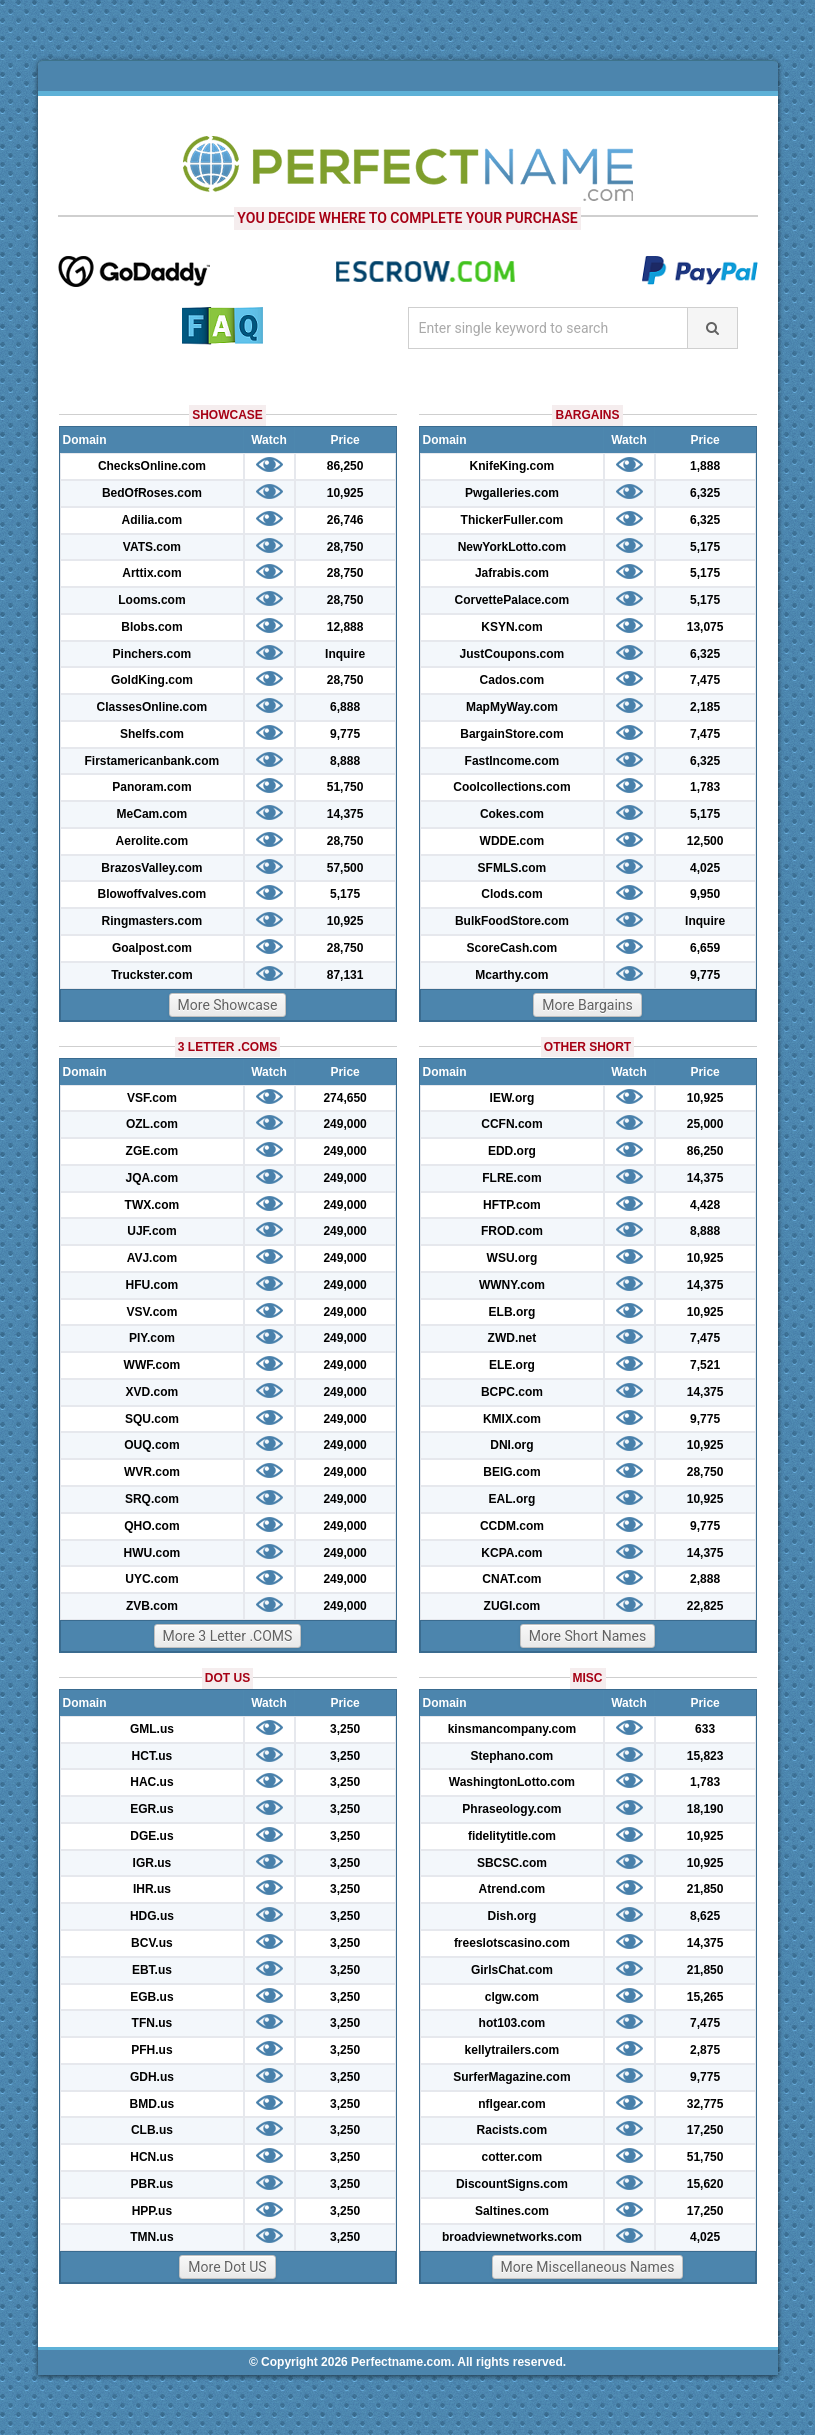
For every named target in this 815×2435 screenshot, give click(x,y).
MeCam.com (152, 814)
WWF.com (152, 1365)
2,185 (705, 707)
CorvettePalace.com (512, 600)
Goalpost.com (152, 948)
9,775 (345, 734)
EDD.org (512, 1151)
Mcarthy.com (511, 975)
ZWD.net (512, 1338)
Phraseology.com (511, 1809)
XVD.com (152, 1392)
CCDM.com (512, 1526)
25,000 (705, 1124)
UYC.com (151, 1579)
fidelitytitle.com (512, 1836)
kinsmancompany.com (512, 1729)
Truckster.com (151, 975)
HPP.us (152, 2211)
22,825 (705, 1606)
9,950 (705, 894)
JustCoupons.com (512, 654)
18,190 (705, 1809)
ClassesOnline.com (152, 707)
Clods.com (511, 894)
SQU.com (152, 1419)
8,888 (345, 761)
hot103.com (512, 2023)
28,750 (345, 547)
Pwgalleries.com (512, 493)
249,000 (344, 1124)
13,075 (705, 627)
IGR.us (152, 1863)
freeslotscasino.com (512, 1943)
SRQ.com (152, 1499)
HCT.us (152, 1756)
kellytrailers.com (512, 2050)
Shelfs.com (152, 734)
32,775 (705, 2104)
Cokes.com (512, 814)
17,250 (705, 2130)
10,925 (345, 493)
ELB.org (512, 1312)
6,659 (705, 948)
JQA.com (152, 1178)
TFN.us (152, 2023)
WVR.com (152, 1472)
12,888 (345, 627)
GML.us (152, 1729)
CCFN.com (511, 1124)
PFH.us (151, 2050)
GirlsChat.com (512, 1970)
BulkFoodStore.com (512, 921)
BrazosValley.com (151, 868)
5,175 (345, 894)
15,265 (705, 1997)
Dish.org (512, 1916)
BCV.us (152, 1943)
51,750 (345, 787)
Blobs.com (151, 627)
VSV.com (151, 1312)
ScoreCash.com (512, 948)
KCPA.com (511, 1553)
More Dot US (227, 2267)
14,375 (345, 814)
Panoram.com (151, 787)
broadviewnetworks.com (512, 2237)
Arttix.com (151, 573)
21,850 (705, 1889)
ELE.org (512, 1365)
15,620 (705, 2184)
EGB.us (151, 1997)
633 (705, 1729)
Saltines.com (512, 2211)
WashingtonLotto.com (512, 1782)
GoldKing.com (152, 680)
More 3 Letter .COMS (228, 1636)
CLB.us (152, 2130)
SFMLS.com (512, 868)
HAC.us (151, 1782)
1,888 (705, 466)
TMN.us (151, 2237)
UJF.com (151, 1231)
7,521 (705, 1365)
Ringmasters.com (152, 921)
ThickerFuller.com (512, 520)
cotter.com (512, 2157)
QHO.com (151, 1526)
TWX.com (152, 1205)
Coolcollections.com (511, 787)
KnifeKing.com (512, 466)
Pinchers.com (152, 654)
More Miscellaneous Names (588, 2267)
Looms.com (151, 600)
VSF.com (152, 1098)
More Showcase (228, 1005)
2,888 (705, 1579)
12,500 (705, 841)
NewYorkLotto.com (512, 547)
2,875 (705, 2050)
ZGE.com (152, 1151)
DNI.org (511, 1445)
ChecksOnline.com (152, 466)
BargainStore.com (511, 734)
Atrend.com (512, 1889)
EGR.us (151, 1809)
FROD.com (512, 1231)
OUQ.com (151, 1445)
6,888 (345, 707)
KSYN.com (511, 627)
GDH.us (152, 2077)
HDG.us (152, 1916)
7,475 (705, 680)
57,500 (345, 868)
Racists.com (512, 2130)
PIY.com (152, 1338)
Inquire (345, 654)
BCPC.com (512, 1392)
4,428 (705, 1205)
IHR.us (152, 1889)
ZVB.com (152, 1606)
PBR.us (152, 2184)
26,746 (345, 520)
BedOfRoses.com (152, 493)
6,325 (705, 493)
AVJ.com (152, 1258)
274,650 (344, 1098)
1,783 (705, 787)
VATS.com (152, 547)
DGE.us (151, 1836)
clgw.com (512, 1997)
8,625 (705, 1916)
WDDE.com (512, 841)
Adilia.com (152, 520)
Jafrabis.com (512, 573)
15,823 (705, 1756)
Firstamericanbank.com (152, 761)
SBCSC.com (512, 1863)
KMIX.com (512, 1419)
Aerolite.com (152, 841)
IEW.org (512, 1098)
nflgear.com (511, 2104)
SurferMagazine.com (511, 2077)
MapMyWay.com (512, 707)
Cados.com (512, 680)
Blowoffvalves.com (152, 894)
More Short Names (587, 1636)
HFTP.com (512, 1205)
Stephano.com (512, 1756)
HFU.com (152, 1285)
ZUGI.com (512, 1606)
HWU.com (152, 1553)
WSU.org (512, 1258)
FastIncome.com (512, 761)
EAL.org (512, 1499)
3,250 (345, 1729)
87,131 (345, 975)
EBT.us (152, 1970)
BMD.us (152, 2104)
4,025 (705, 868)
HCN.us (151, 2157)
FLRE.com (511, 1178)
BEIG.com (511, 1472)
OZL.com (152, 1124)
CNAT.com (511, 1579)
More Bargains (587, 1005)
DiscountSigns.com (512, 2184)
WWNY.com (512, 1285)
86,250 (345, 466)
